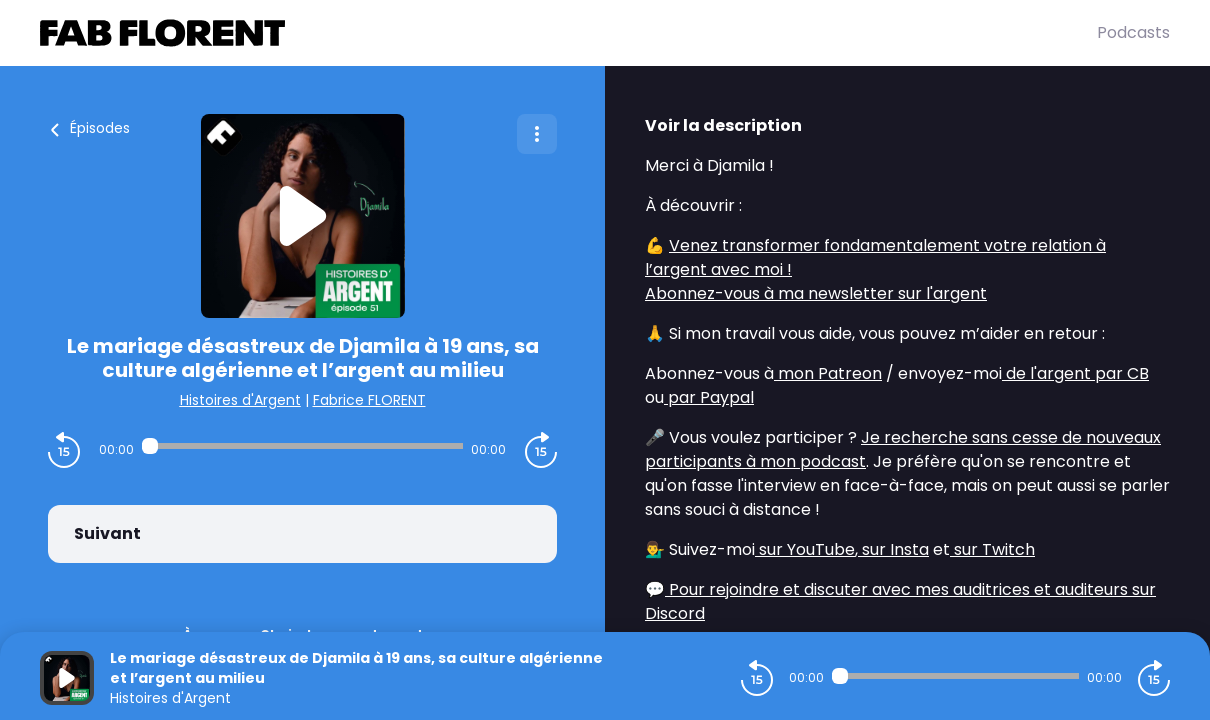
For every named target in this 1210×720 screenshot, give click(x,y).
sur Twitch (992, 549)
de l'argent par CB (1075, 373)
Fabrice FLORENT (369, 400)
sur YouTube (805, 549)
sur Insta (893, 549)
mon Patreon (828, 373)
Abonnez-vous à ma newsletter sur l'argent (816, 293)
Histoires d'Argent (240, 400)
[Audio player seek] (302, 446)
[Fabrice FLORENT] (568, 33)
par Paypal (709, 397)
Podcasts (1133, 32)
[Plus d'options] (537, 134)
